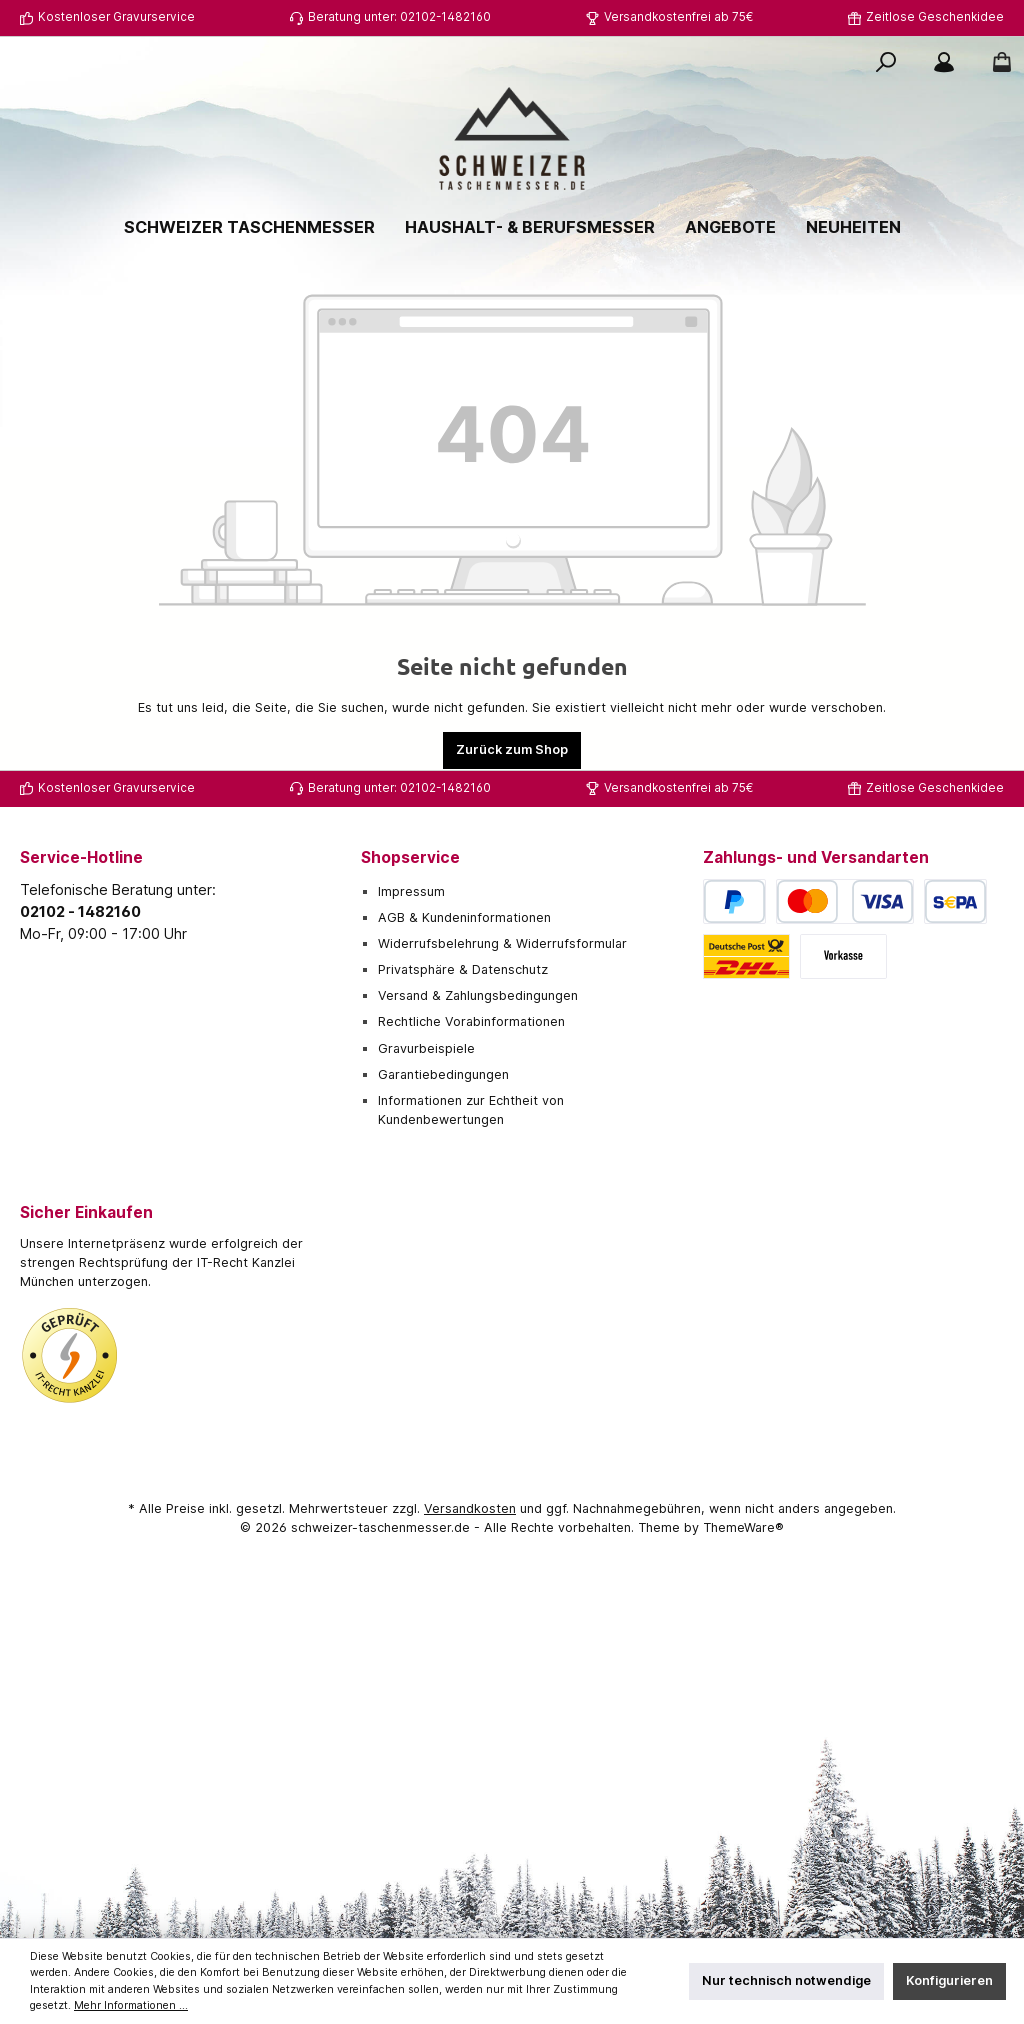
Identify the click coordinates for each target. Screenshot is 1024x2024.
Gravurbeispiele (426, 1048)
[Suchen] (886, 62)
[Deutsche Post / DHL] (746, 956)
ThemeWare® (743, 1527)
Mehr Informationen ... (131, 2005)
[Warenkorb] (996, 62)
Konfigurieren (949, 1980)
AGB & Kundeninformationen (464, 917)
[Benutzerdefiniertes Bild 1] (70, 1356)
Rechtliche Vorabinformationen (471, 1021)
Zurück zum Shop (512, 749)
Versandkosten (470, 1508)
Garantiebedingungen (443, 1074)
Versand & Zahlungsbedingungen (478, 995)
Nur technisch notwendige (786, 1980)
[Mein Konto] (944, 62)
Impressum (411, 891)
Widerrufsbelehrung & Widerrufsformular (502, 943)
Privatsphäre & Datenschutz (463, 969)
